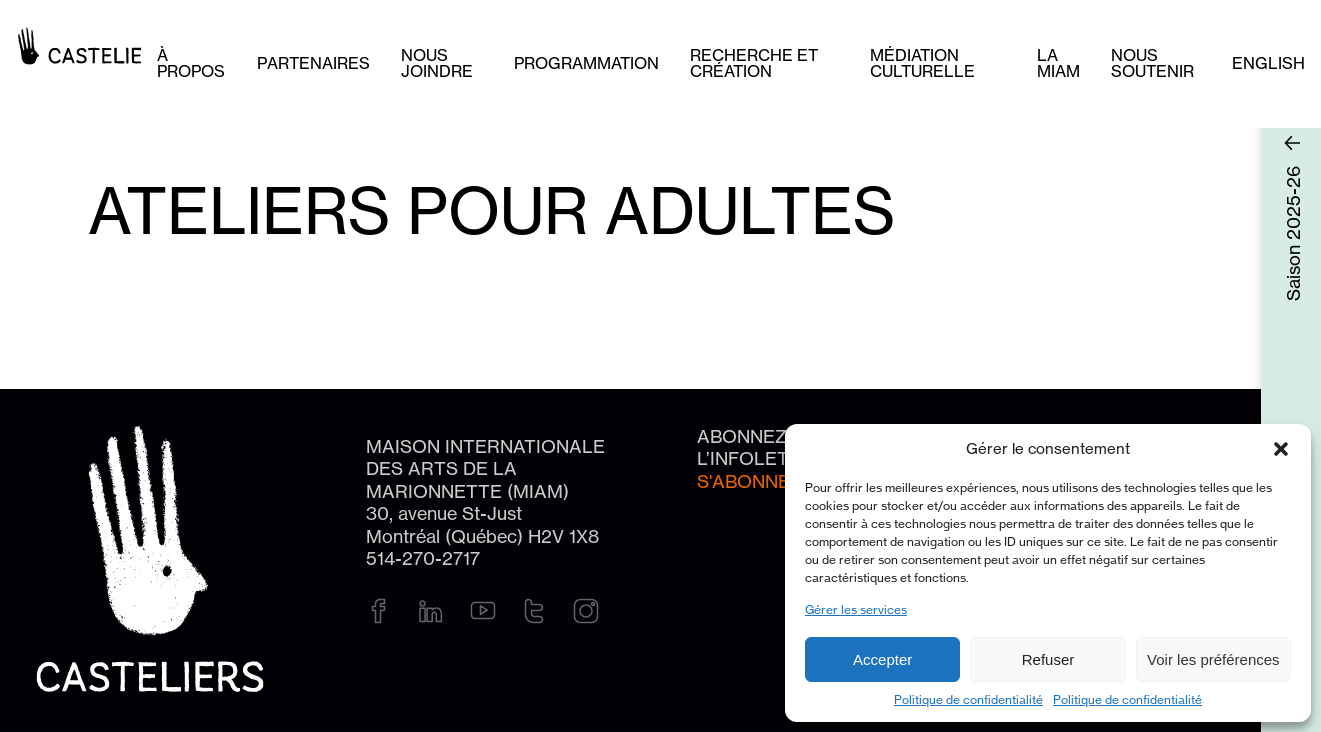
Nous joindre (437, 63)
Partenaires (313, 63)
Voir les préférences (1213, 659)
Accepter (882, 659)
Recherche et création (754, 63)
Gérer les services (856, 609)
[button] (1281, 449)
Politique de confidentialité (968, 699)
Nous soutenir (1152, 63)
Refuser (1048, 659)
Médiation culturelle (922, 63)
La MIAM (1058, 63)
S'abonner (750, 481)
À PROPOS (191, 63)
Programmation (586, 63)
